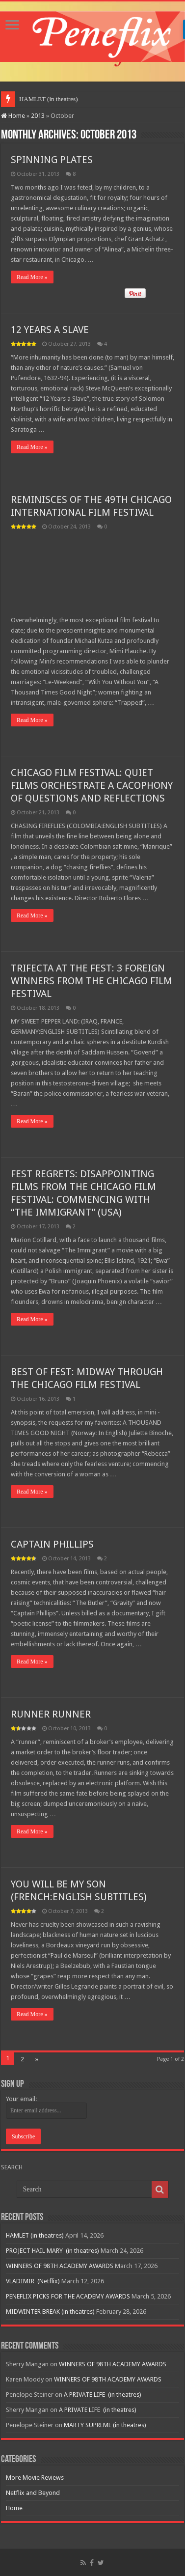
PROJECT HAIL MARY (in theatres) (52, 2250)
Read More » (32, 277)
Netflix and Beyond (33, 2492)
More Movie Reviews (35, 2477)
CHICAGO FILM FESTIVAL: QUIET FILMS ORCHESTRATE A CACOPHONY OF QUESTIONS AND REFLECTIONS (92, 785)
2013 (38, 115)
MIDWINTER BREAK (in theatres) (50, 2311)
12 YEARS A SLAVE (50, 329)
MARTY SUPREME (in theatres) (105, 2425)
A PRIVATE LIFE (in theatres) (102, 2394)
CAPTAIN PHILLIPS (52, 1544)
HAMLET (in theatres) (48, 99)
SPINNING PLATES (52, 160)
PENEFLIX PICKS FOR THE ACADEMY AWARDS (68, 2296)
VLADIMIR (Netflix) (33, 2281)
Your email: (21, 2099)
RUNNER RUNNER (51, 1714)
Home (13, 115)
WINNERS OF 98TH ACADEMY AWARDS (59, 2266)
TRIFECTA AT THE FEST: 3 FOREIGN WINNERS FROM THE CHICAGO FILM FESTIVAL (91, 980)
